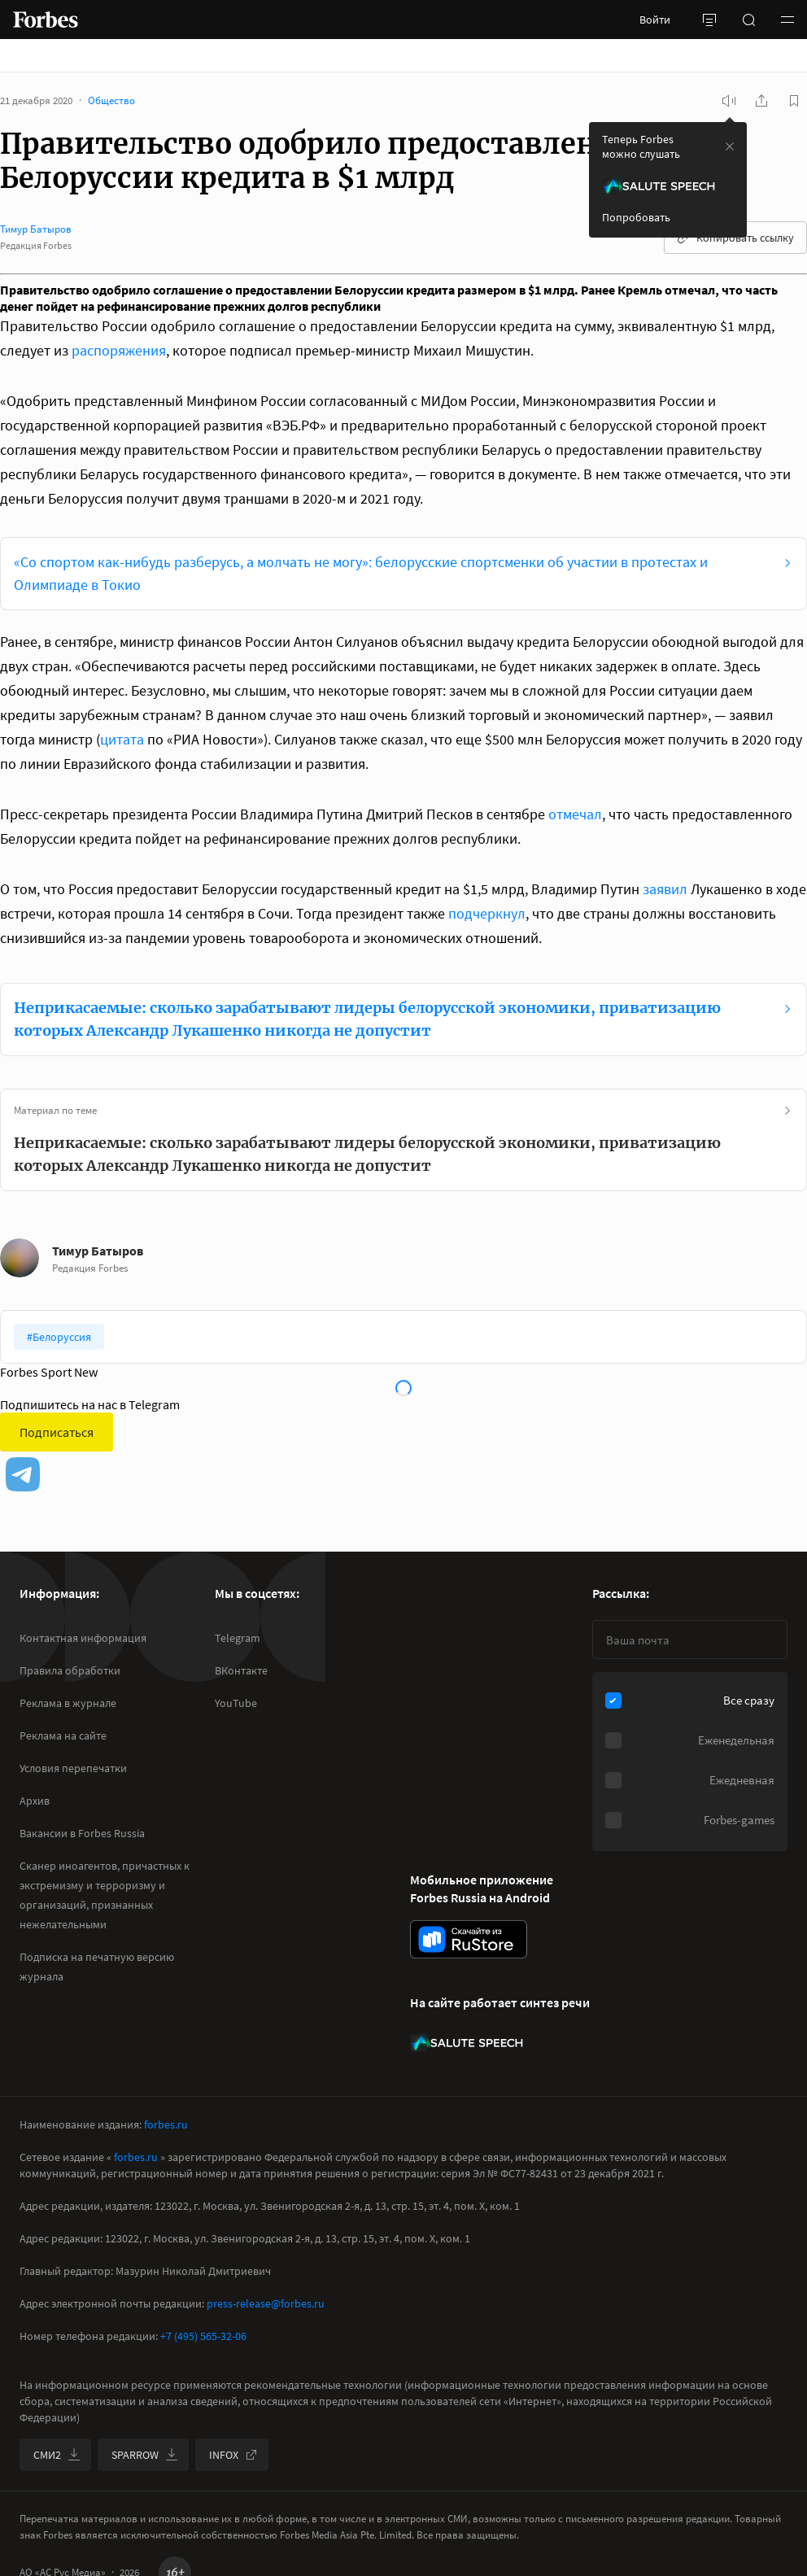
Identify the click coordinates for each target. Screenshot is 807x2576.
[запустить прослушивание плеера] (729, 101)
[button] (787, 20)
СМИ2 (57, 2454)
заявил (665, 889)
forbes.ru (166, 2124)
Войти (654, 19)
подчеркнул (487, 913)
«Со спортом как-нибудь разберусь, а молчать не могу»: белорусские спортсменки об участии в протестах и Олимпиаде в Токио (361, 573)
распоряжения (119, 350)
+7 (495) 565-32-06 (203, 2336)
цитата (122, 739)
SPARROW (144, 2454)
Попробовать (636, 217)
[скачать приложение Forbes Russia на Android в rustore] (468, 1939)
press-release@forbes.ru (266, 2303)
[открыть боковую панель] (709, 20)
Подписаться (57, 1432)
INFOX (233, 2454)
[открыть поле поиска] (748, 20)
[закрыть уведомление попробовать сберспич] (730, 146)
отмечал (575, 814)
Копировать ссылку (735, 237)
